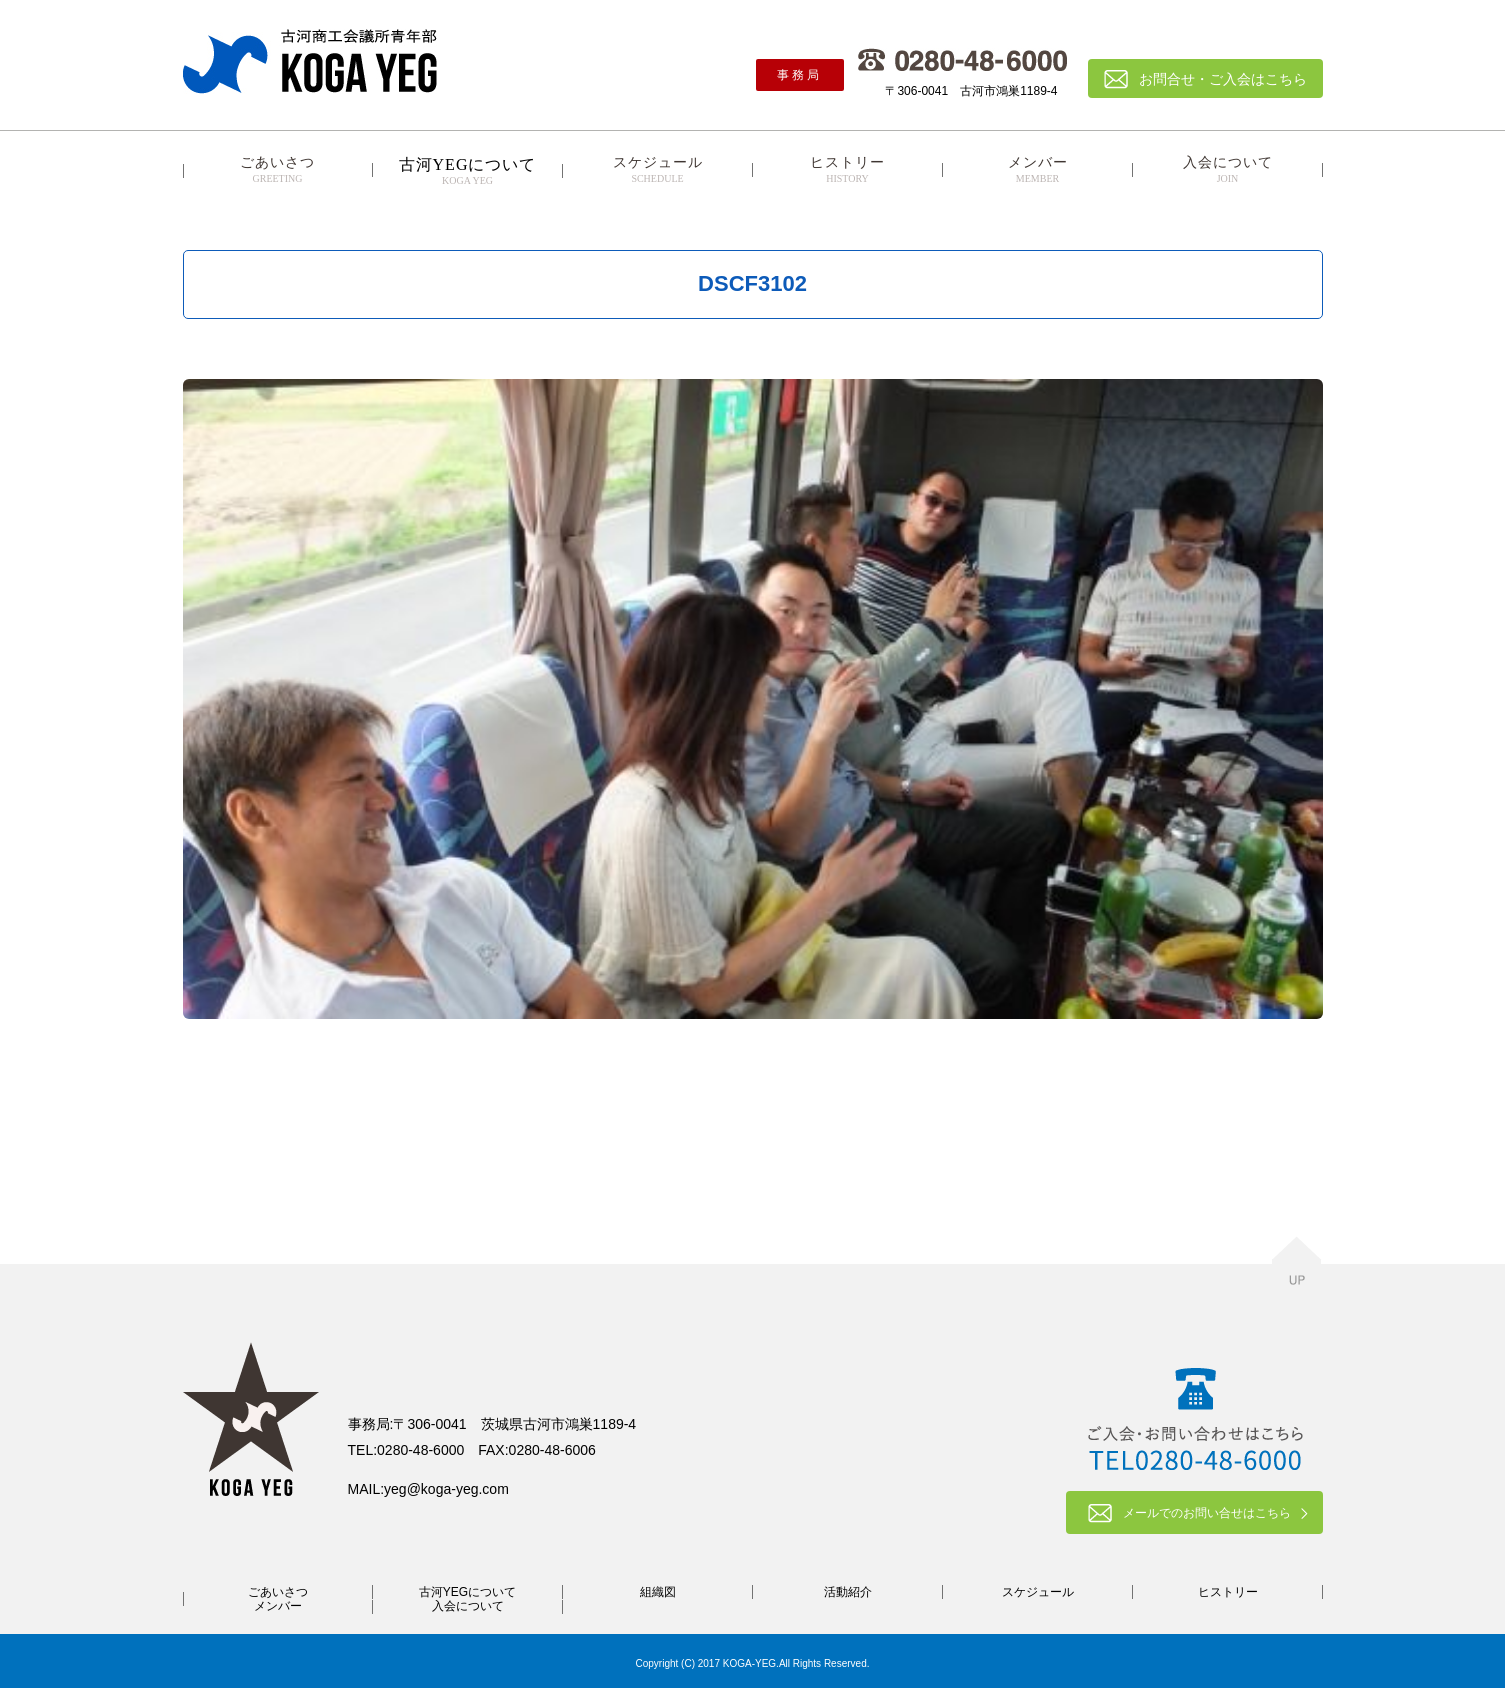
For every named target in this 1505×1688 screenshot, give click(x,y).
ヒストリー (848, 170)
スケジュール (658, 170)
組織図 (658, 1592)
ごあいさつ (278, 170)
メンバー (1038, 170)
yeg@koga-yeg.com (446, 1489)
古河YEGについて (467, 1592)
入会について (1228, 170)
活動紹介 (848, 1592)
